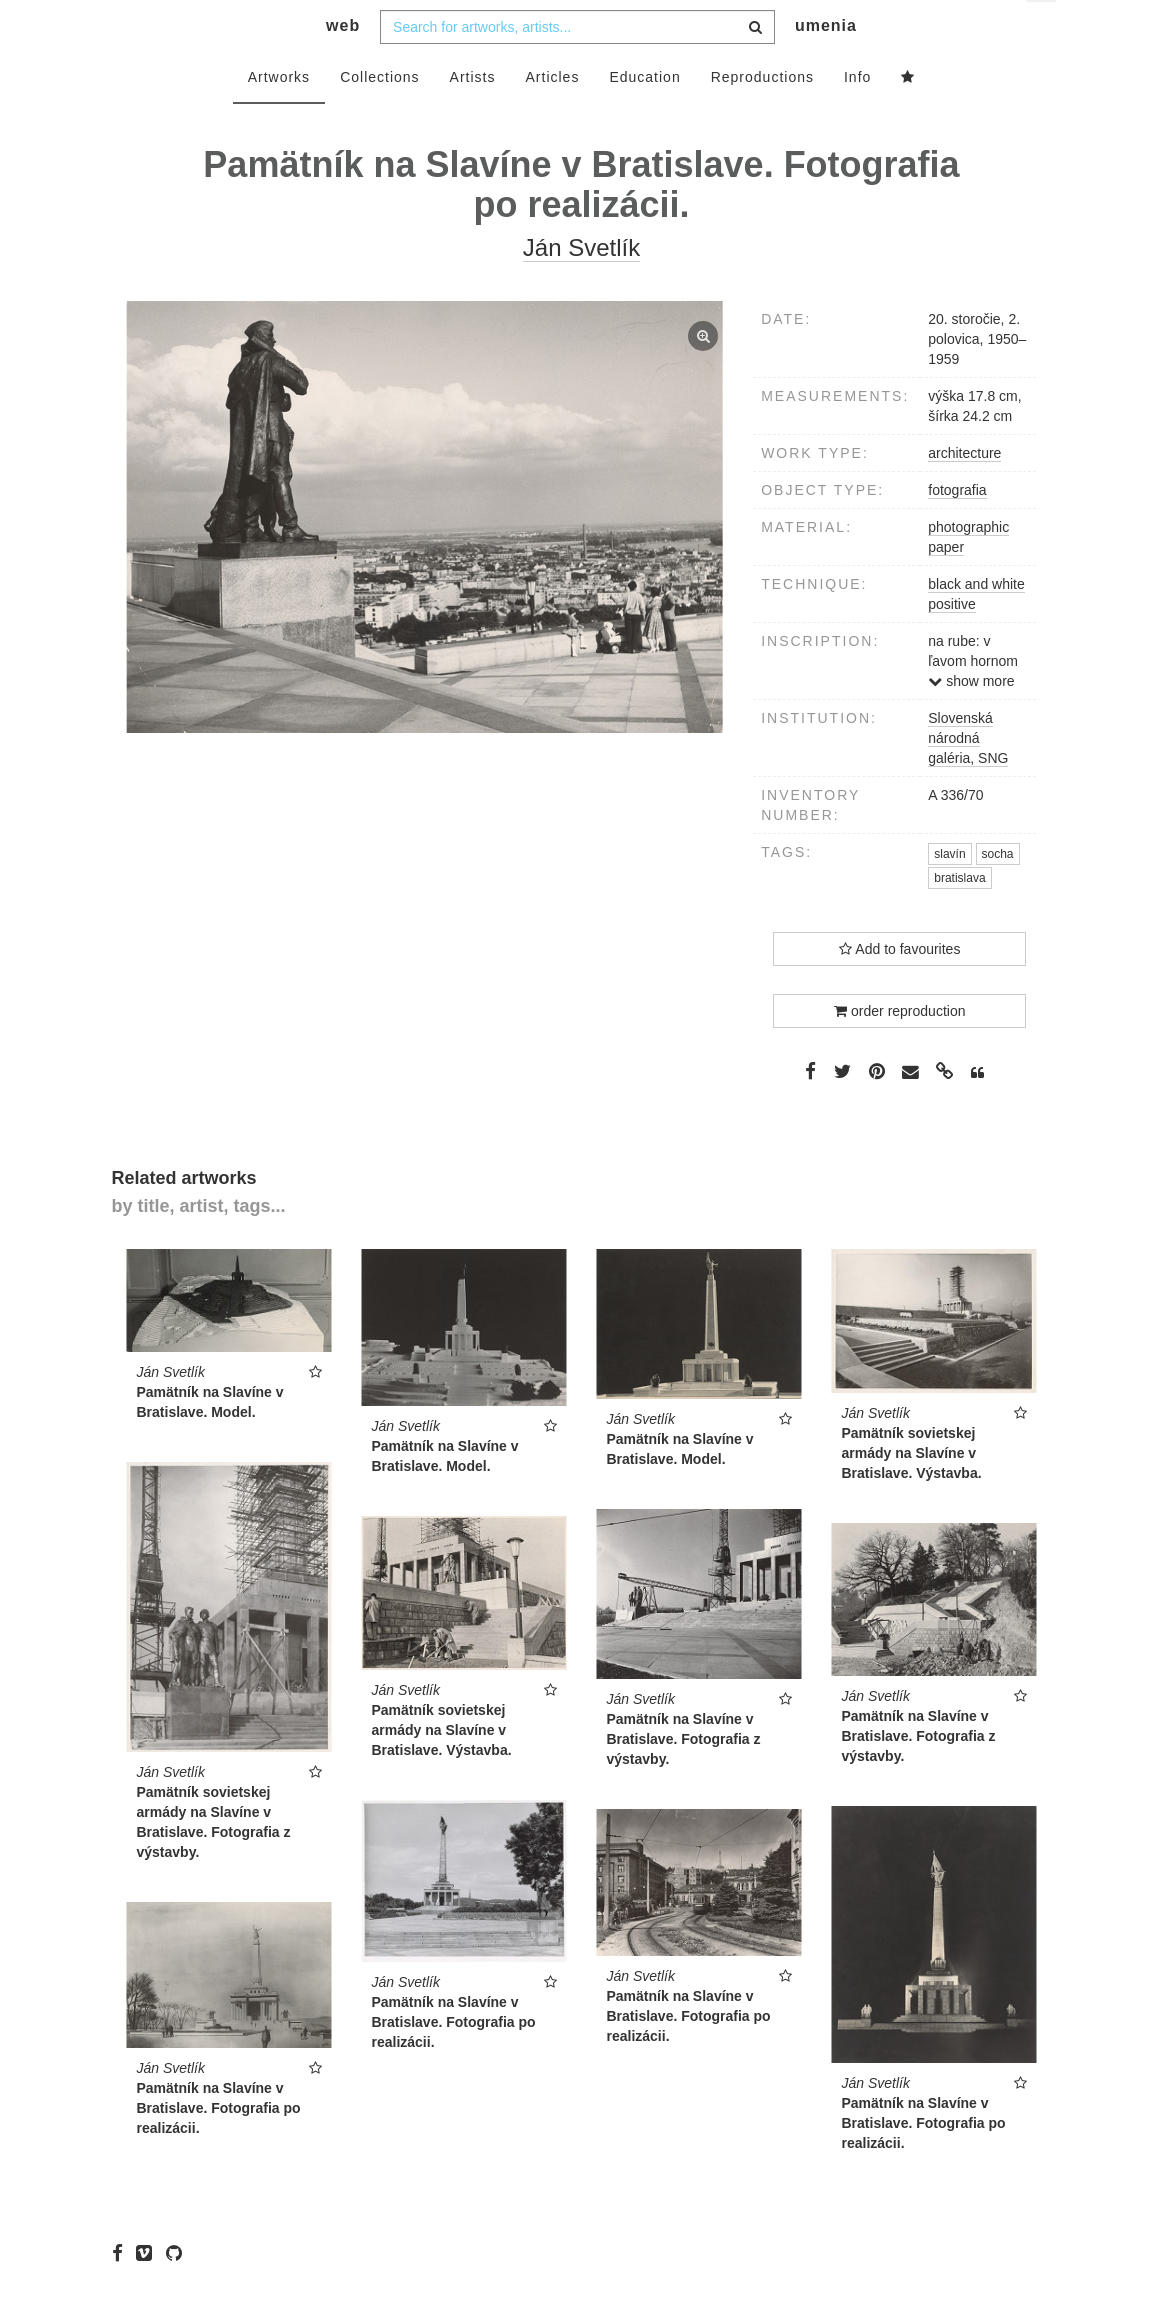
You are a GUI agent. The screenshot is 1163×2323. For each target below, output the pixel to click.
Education (644, 117)
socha (998, 894)
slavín (949, 894)
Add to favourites (899, 988)
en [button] (1042, 30)
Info (857, 117)
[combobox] (577, 67)
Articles (553, 117)
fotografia (957, 530)
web (343, 65)
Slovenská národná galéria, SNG (968, 778)
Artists (473, 117)
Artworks (279, 117)
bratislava (959, 918)
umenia (826, 65)
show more (971, 721)
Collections (379, 117)
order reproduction (899, 1050)
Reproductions (762, 117)
